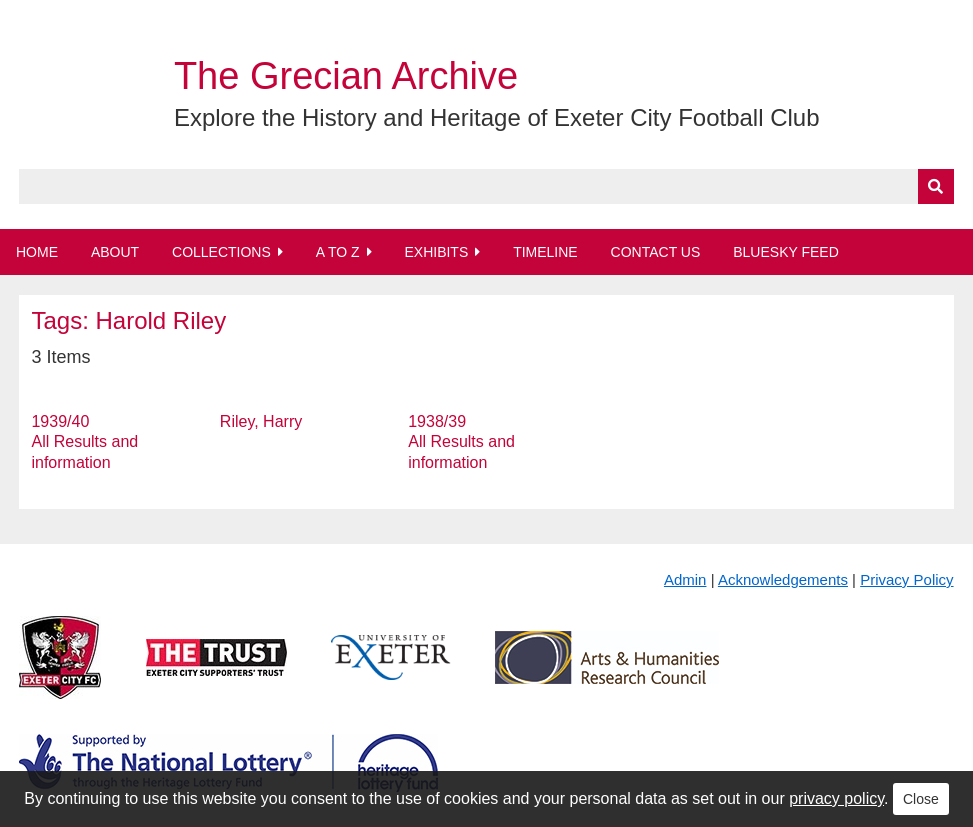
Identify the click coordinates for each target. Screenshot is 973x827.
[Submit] (936, 186)
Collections (221, 252)
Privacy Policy (906, 579)
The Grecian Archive (346, 76)
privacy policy (836, 798)
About (115, 252)
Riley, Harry (261, 421)
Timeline (545, 252)
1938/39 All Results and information (461, 442)
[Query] (486, 186)
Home (37, 252)
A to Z (338, 252)
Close (921, 799)
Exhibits (436, 252)
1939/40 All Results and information (84, 442)
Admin (685, 579)
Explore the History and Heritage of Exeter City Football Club (497, 117)
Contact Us (656, 252)
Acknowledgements (783, 579)
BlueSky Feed (786, 252)
